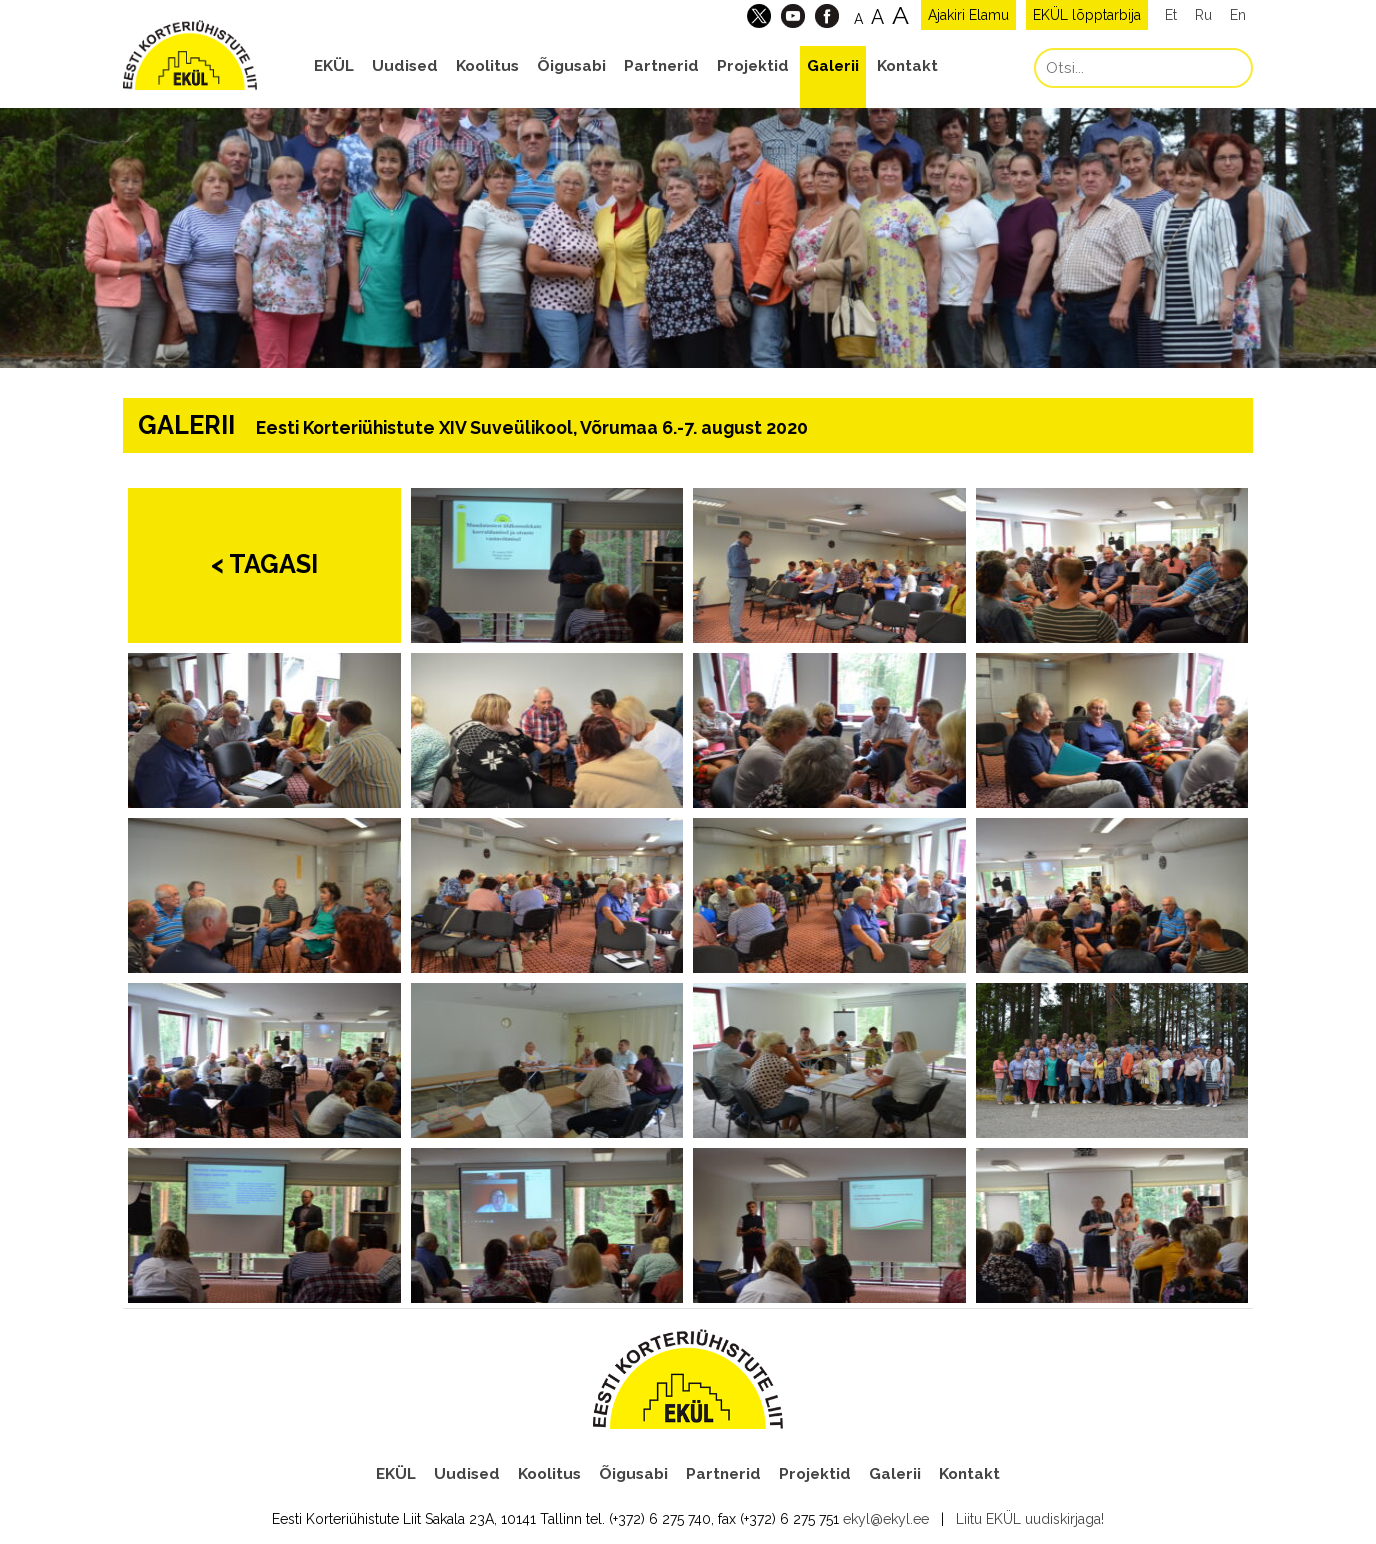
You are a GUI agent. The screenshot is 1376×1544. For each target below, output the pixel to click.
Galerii (833, 66)
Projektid (753, 66)
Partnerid (661, 66)
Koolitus (487, 66)
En (1238, 15)
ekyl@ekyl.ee (886, 1519)
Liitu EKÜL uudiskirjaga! (1030, 1519)
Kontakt (907, 66)
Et (1171, 15)
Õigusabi (571, 66)
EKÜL (334, 66)
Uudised (405, 66)
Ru (1203, 15)
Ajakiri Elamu (968, 15)
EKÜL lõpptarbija (1087, 15)
